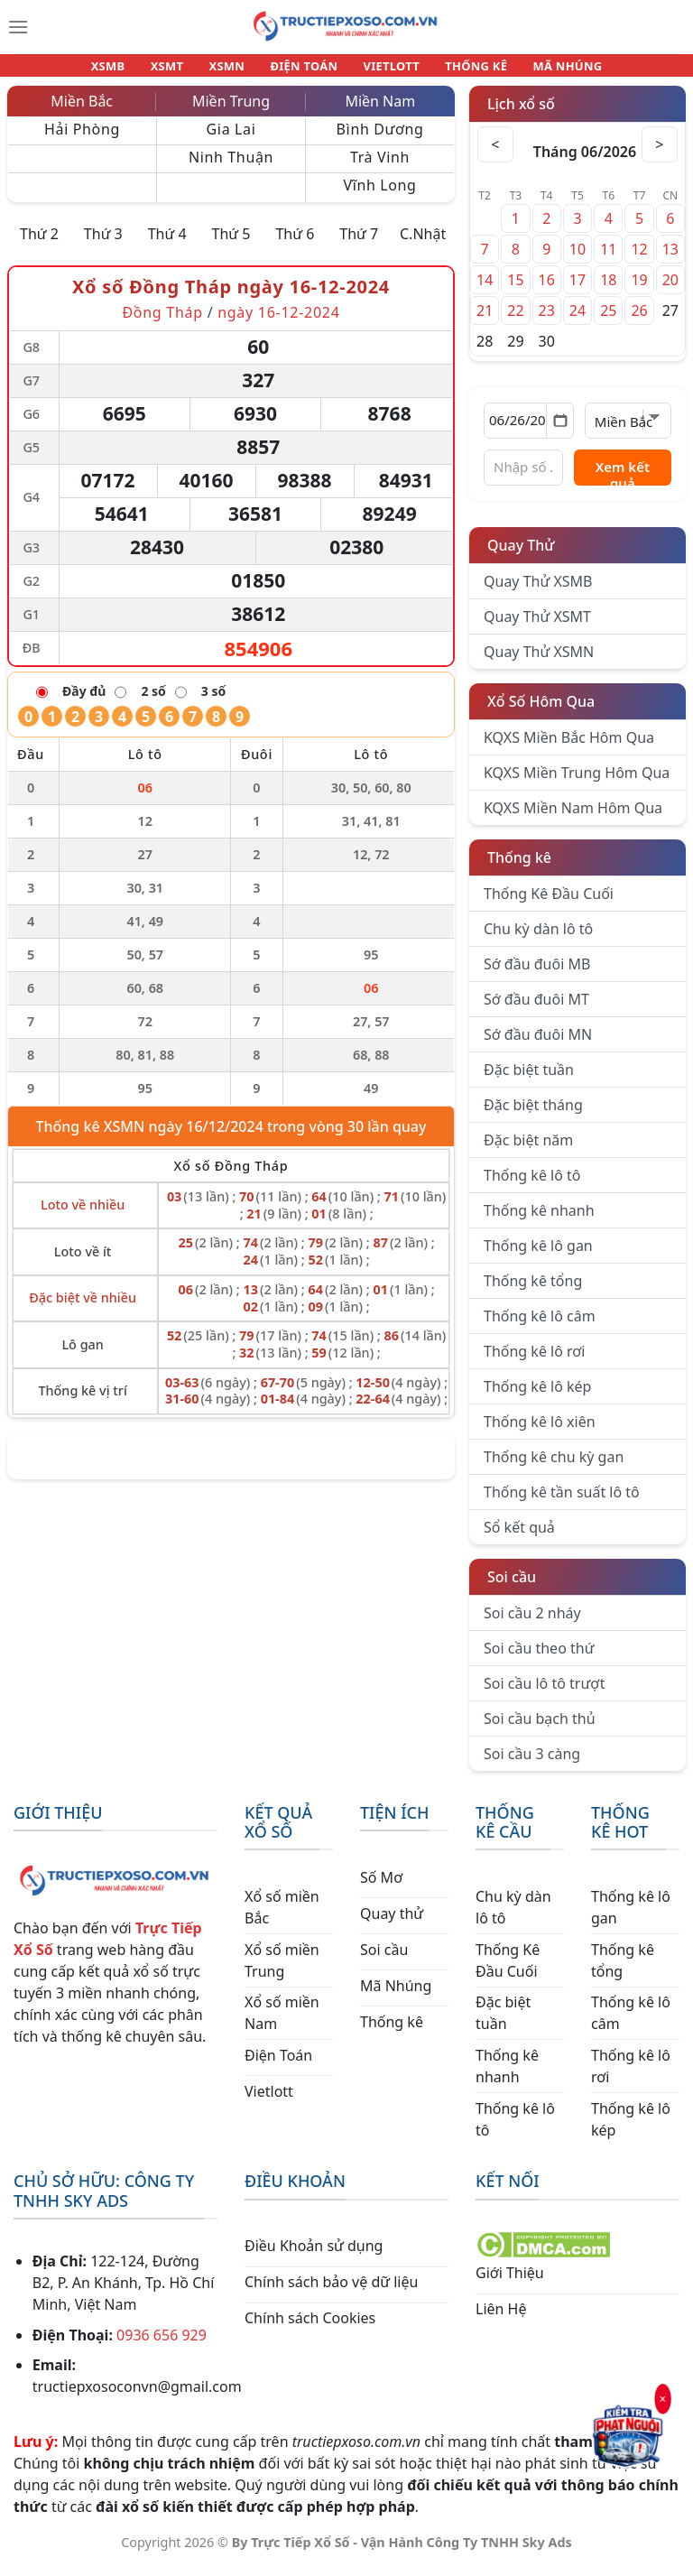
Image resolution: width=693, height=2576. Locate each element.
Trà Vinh (380, 167)
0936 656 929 (161, 2345)
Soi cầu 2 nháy (532, 1623)
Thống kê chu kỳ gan (554, 1467)
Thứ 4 (167, 244)
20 (670, 290)
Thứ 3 (103, 244)
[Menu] (18, 27)
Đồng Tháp (162, 322)
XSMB (126, 70)
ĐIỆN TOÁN (305, 70)
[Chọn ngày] (529, 430)
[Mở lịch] (560, 430)
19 (639, 290)
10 (577, 259)
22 (515, 320)
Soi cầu (511, 1587)
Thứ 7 (358, 244)
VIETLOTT (385, 70)
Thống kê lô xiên (540, 1431)
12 (639, 259)
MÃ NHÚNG (548, 70)
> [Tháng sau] (659, 154)
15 (515, 290)
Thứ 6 (294, 244)
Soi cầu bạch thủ (540, 1728)
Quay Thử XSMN (539, 662)
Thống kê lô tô (532, 1185)
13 (670, 259)
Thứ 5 (231, 244)
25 (608, 320)
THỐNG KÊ (463, 70)
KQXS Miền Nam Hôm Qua (573, 818)
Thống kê (519, 867)
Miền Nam (380, 111)
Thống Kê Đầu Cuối (549, 903)
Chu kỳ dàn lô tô (538, 939)
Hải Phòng (82, 139)
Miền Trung (231, 111)
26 (639, 320)
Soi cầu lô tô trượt (544, 1693)
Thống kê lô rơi (534, 1361)
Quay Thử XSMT (537, 626)
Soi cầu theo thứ (539, 1658)
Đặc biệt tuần (529, 1079)
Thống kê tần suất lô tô (562, 1502)
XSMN (233, 70)
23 (547, 320)
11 (608, 259)
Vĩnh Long (379, 195)
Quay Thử (521, 555)
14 (484, 290)
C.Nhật (423, 244)
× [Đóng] (664, 2396)
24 (577, 320)
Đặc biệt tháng (533, 1115)
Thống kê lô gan (538, 1255)
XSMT (179, 70)
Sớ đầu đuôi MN (538, 1044)
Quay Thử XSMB (538, 591)
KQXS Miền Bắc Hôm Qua (569, 747)
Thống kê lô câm (540, 1326)
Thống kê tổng (533, 1291)
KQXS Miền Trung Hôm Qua (577, 782)
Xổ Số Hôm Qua (541, 711)
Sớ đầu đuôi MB (537, 974)
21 (484, 320)
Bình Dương (380, 139)
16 (547, 290)
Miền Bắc (82, 111)
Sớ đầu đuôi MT (536, 1009)
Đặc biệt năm (528, 1150)
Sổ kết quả (519, 1537)
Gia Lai (231, 139)
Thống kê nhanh (539, 1220)
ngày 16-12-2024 (278, 322)
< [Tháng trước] (495, 154)
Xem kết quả (623, 482)
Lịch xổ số (521, 114)
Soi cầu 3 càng (532, 1764)
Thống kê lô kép (537, 1396)
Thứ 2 (39, 244)
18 (608, 290)
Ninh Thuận (231, 167)
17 (577, 290)
